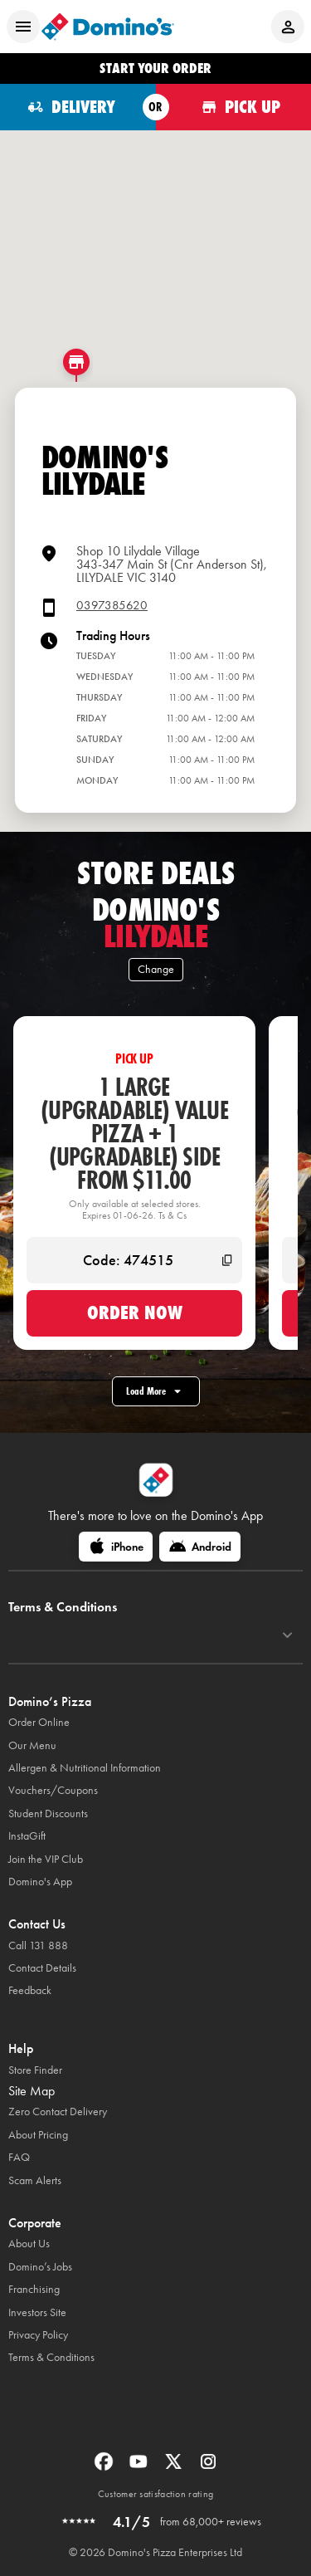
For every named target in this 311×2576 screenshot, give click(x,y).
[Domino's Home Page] (108, 27)
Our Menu (32, 1745)
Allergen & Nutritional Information (84, 1768)
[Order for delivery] (78, 107)
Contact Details (42, 1968)
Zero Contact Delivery (57, 2111)
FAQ (19, 2157)
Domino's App (40, 1882)
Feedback (29, 1990)
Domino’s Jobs (40, 2267)
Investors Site (37, 2312)
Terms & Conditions (51, 2357)
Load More (156, 1391)
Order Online (39, 1722)
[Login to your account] (287, 26)
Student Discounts (48, 1813)
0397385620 (112, 606)
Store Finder (35, 2070)
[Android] (200, 1547)
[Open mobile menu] (23, 26)
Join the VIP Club (45, 1859)
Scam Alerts (34, 2180)
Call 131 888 (38, 1945)
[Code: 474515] (134, 1260)
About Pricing (38, 2135)
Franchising (34, 2289)
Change (156, 969)
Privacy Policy (38, 2335)
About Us (29, 2243)
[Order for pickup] (234, 107)
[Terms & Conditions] (287, 1635)
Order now (134, 1312)
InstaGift (27, 1836)
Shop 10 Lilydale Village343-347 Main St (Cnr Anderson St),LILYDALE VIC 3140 (171, 564)
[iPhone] (116, 1547)
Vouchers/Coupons (53, 1790)
